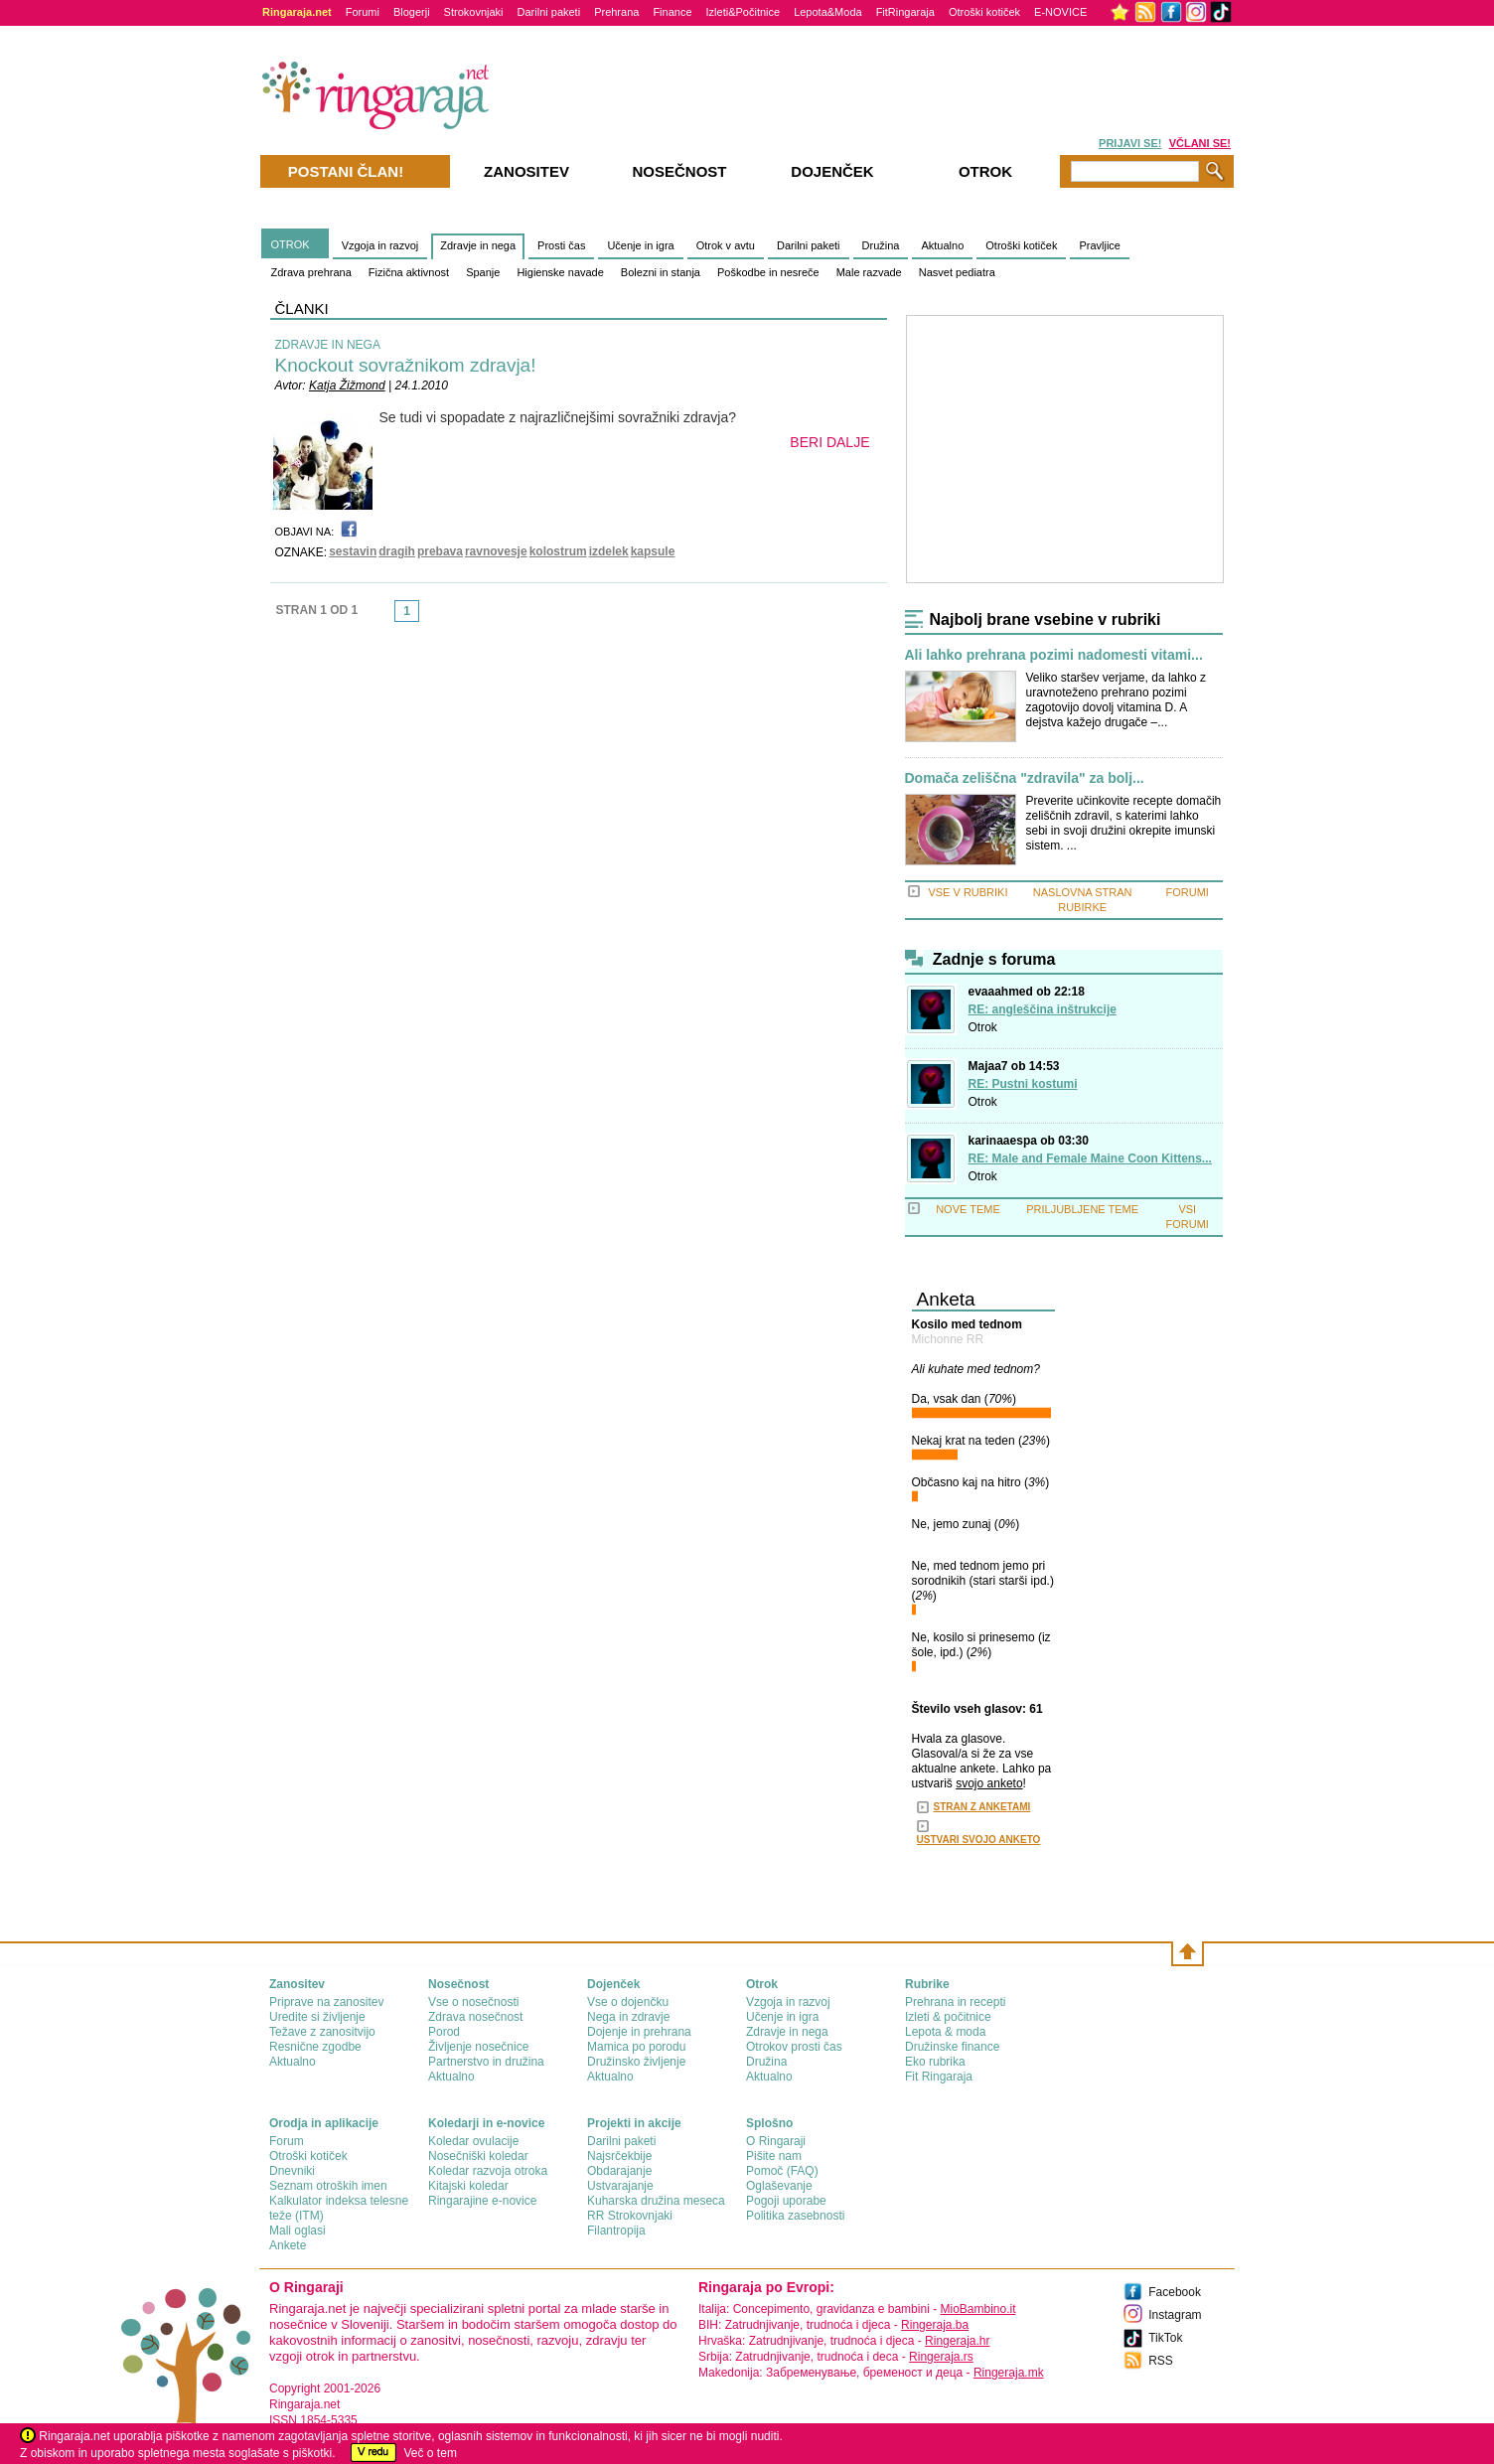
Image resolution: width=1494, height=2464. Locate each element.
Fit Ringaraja (938, 2076)
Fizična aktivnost (409, 272)
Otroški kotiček (984, 12)
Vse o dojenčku (628, 2002)
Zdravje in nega (478, 245)
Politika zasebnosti (795, 2216)
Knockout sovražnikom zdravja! (405, 365)
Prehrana (616, 12)
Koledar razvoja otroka (487, 2171)
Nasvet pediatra (957, 272)
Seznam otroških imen (328, 2186)
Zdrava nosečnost (475, 2017)
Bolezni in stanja (660, 272)
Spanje (483, 272)
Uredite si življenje (317, 2017)
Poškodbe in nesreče (768, 272)
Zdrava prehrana (311, 272)
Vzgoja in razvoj (380, 245)
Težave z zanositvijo (322, 2032)
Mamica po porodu (636, 2047)
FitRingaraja (905, 12)
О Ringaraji (776, 2141)
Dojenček (832, 171)
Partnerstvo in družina (486, 2062)
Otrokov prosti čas (794, 2047)
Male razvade (869, 272)
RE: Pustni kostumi (1023, 1084)
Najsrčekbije (619, 2156)
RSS (1160, 2361)
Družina (881, 245)
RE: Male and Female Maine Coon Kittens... (1090, 1158)
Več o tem (430, 2453)
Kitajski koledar (468, 2186)
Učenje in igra (640, 245)
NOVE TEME (968, 1209)
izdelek (609, 551)
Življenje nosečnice (478, 2047)
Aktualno (942, 245)
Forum (286, 2141)
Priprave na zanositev (326, 2002)
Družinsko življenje (636, 2062)
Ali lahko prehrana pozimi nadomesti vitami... (1054, 655)
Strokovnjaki (474, 12)
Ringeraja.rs (941, 2357)
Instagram (1174, 2315)
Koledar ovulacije (473, 2141)
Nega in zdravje (628, 2017)
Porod (444, 2032)
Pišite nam (774, 2156)
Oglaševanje (779, 2186)
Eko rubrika (935, 2062)
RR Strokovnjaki (629, 2216)
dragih (396, 551)
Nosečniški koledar (478, 2156)
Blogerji (411, 12)
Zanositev (526, 171)
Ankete (287, 2245)
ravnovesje (496, 551)
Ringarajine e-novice (482, 2201)
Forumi (362, 12)
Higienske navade (560, 272)
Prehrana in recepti (955, 2002)
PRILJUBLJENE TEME (1082, 1209)
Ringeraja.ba (935, 2325)
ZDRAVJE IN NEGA (327, 345)
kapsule (653, 551)
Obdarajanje (619, 2171)
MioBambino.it (977, 2309)
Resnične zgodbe (315, 2047)
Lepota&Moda (828, 12)
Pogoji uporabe (786, 2201)
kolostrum (558, 551)
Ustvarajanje (620, 2186)
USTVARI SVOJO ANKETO (979, 1839)
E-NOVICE (1060, 12)
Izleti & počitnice (948, 2017)
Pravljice (1099, 245)
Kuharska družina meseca (656, 2201)
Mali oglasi (297, 2230)
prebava (440, 551)
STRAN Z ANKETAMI (982, 1806)
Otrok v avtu (725, 245)
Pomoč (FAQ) (782, 2171)
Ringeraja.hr (957, 2341)
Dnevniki (292, 2171)
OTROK (290, 244)
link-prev (388, 617)
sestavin (352, 551)
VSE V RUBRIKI (967, 892)
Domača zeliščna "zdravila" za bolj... (1024, 778)
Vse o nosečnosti (473, 2002)
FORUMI (1187, 892)
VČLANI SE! (1200, 143)
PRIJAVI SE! (1130, 143)
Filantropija (616, 2230)
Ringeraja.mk (1008, 2373)
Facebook (1174, 2292)
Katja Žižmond (347, 385)
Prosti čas (561, 245)
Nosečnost (679, 171)
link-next (425, 617)
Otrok (983, 1027)
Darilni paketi (549, 12)
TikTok (1165, 2338)
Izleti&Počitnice (743, 12)
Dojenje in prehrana (639, 2032)
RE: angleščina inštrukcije (1043, 1009)
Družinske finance (952, 2047)
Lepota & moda (945, 2032)
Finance (672, 12)
